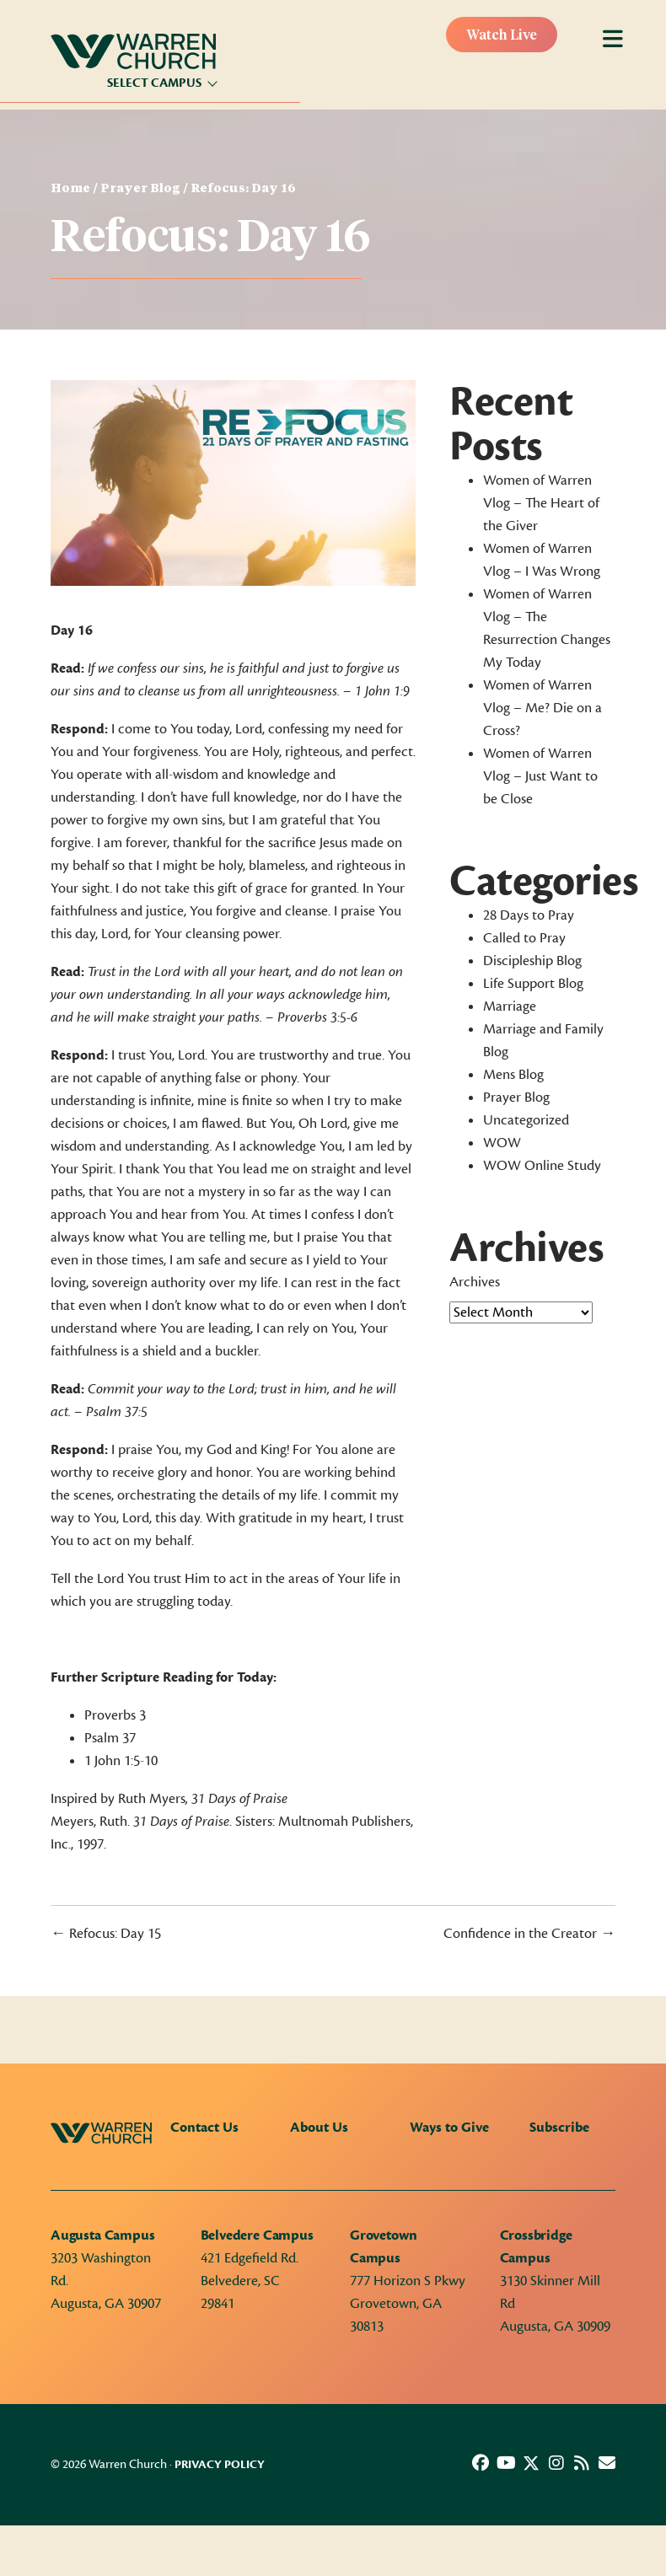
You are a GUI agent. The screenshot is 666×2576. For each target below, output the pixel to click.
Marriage (509, 1006)
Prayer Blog (140, 189)
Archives (474, 1282)
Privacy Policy (220, 2464)
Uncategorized (526, 1120)
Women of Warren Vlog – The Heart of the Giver (541, 503)
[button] (480, 2463)
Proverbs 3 (115, 1715)
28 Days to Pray (528, 915)
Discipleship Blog (532, 961)
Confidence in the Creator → (529, 1933)
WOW (502, 1143)
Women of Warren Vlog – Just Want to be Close (540, 776)
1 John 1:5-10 (121, 1761)
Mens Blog (513, 1074)
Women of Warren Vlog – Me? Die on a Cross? (542, 708)
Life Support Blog (533, 983)
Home (70, 189)
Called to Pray (524, 938)
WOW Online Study (542, 1166)
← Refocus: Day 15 (106, 1933)
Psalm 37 (110, 1738)
